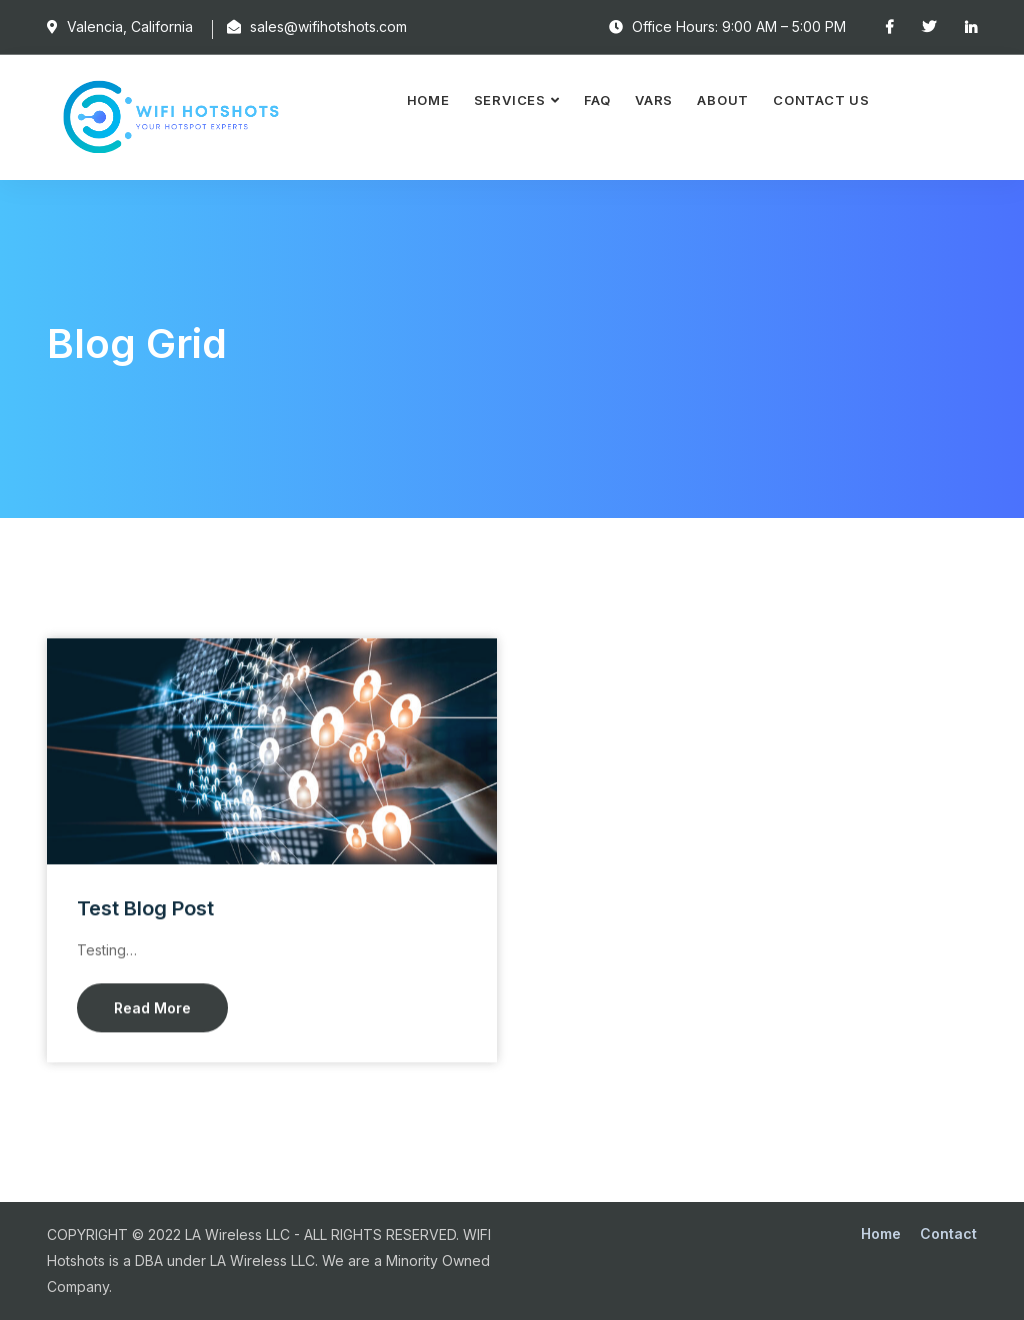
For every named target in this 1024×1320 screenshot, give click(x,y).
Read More (152, 1008)
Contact (948, 1233)
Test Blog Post (145, 909)
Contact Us (821, 100)
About (723, 100)
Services (510, 100)
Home (428, 100)
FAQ (597, 100)
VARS (654, 100)
